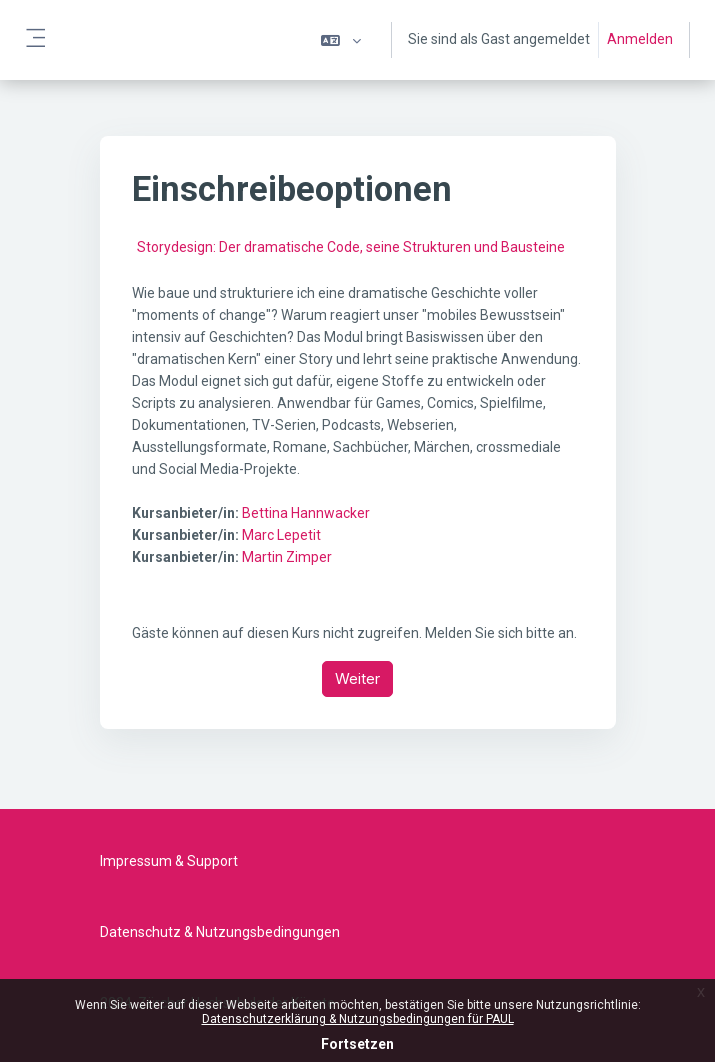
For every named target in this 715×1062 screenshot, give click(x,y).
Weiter (357, 678)
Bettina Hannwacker (306, 513)
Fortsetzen (357, 1044)
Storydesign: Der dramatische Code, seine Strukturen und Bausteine (351, 247)
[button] (341, 40)
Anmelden (640, 39)
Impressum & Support (169, 861)
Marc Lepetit (281, 535)
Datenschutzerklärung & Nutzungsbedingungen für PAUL (358, 1019)
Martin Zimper (287, 557)
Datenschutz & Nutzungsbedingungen (220, 932)
